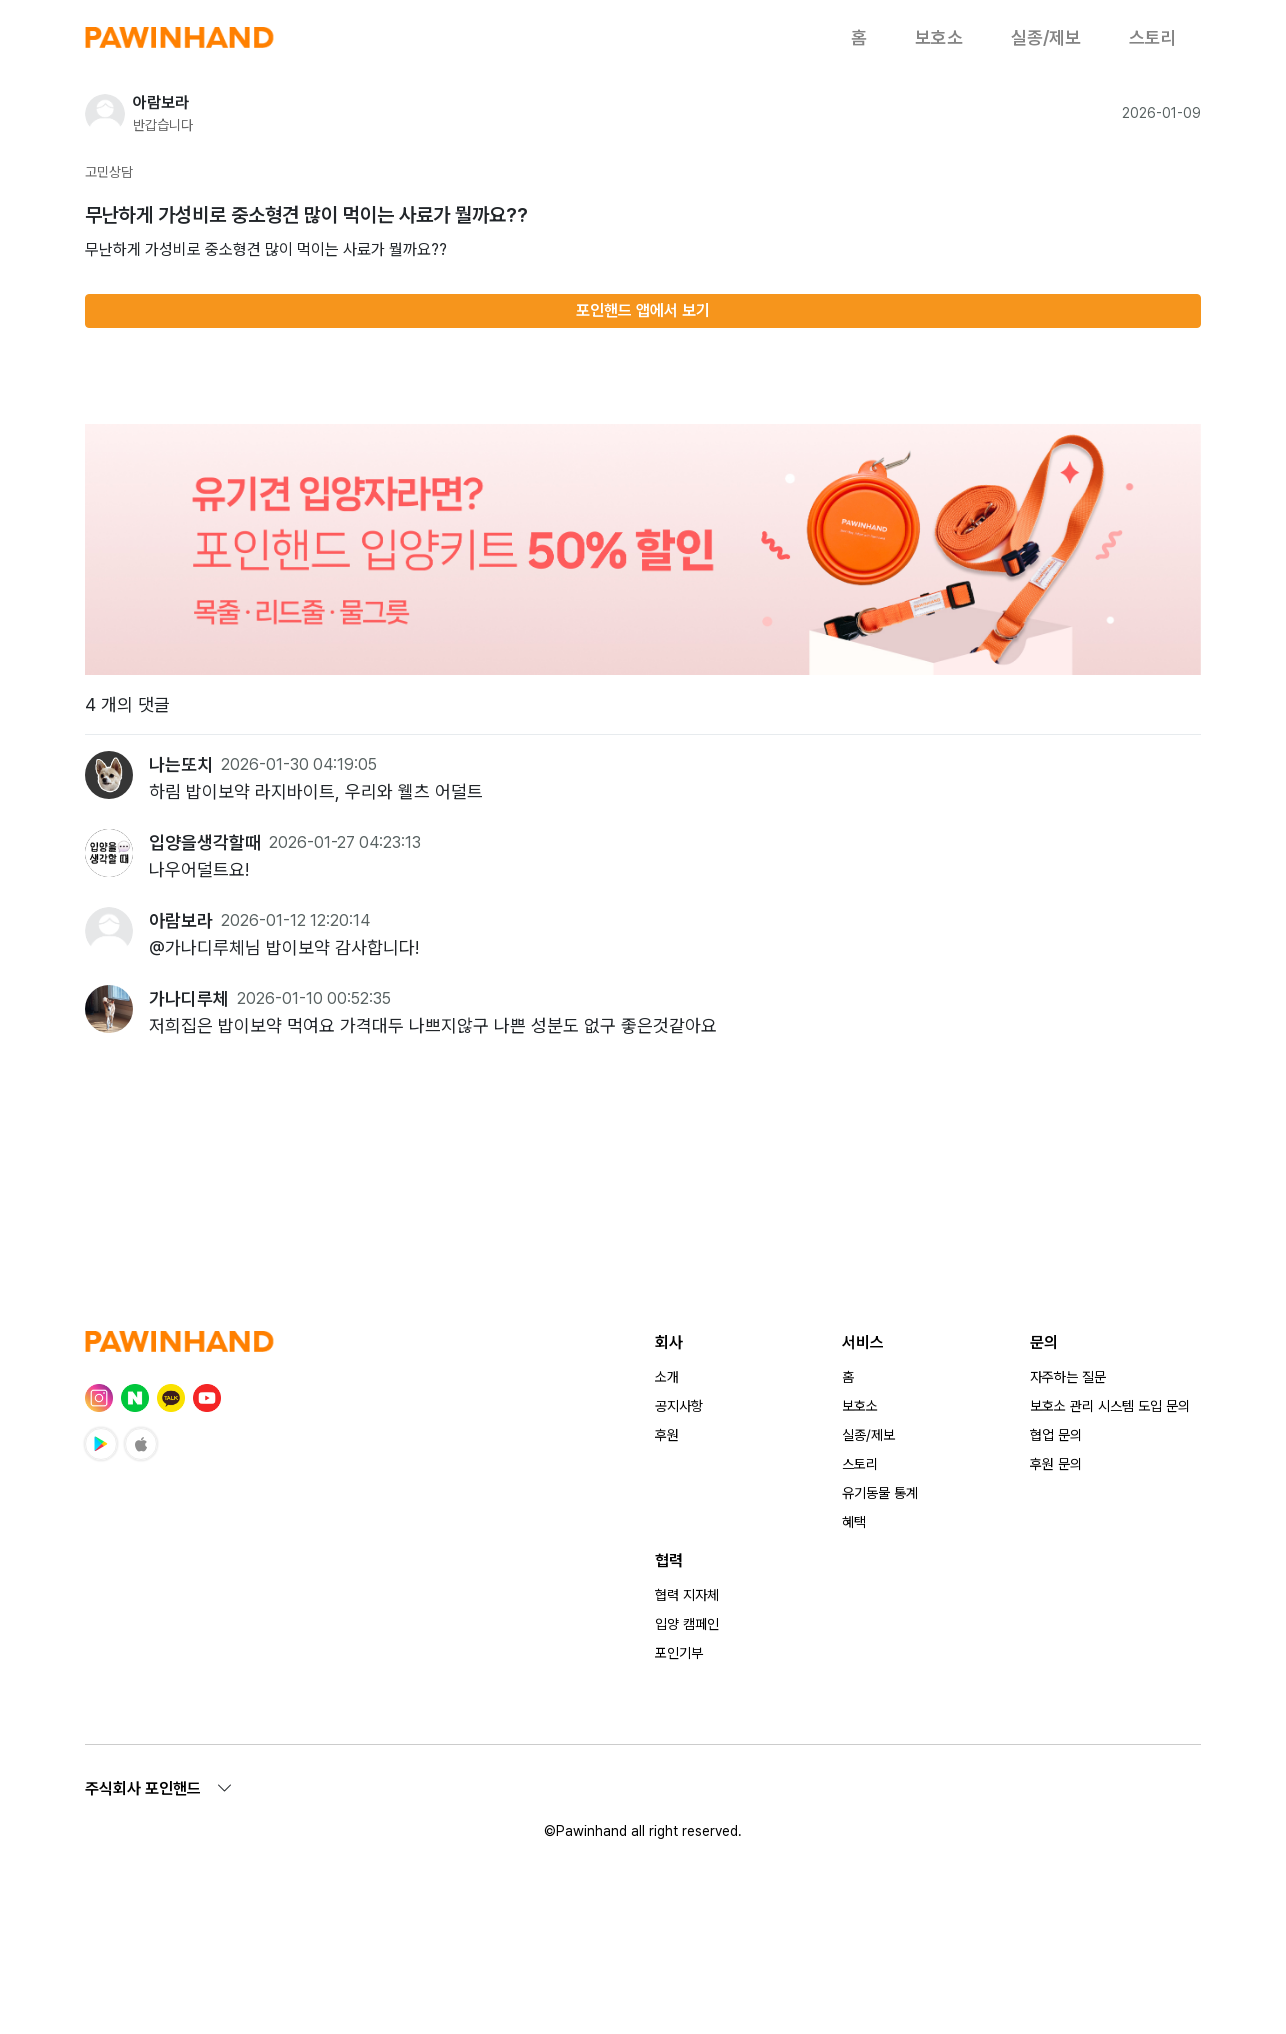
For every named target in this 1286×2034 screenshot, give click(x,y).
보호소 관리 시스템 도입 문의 (1110, 1406)
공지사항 (679, 1406)
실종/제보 (1046, 37)
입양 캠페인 (687, 1624)
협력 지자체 (687, 1595)
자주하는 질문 (1068, 1377)
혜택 (854, 1522)
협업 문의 (1056, 1435)
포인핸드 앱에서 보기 (643, 310)
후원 (667, 1435)
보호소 (939, 37)
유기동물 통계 (880, 1493)
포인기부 (679, 1653)
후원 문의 (1056, 1464)
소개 (667, 1377)
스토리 (1153, 37)
